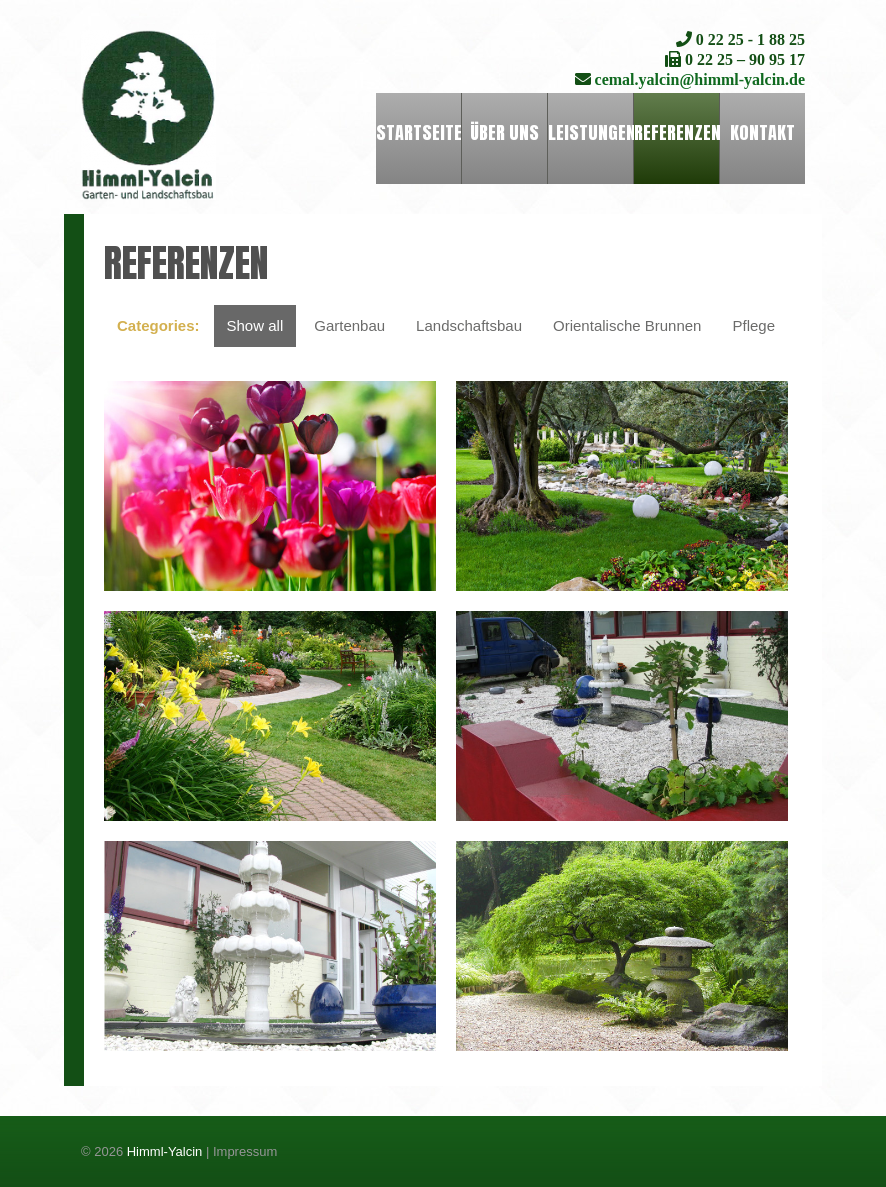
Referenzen (676, 132)
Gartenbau (349, 325)
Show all (255, 325)
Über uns (504, 132)
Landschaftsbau (469, 325)
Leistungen (590, 132)
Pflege (753, 325)
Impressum (245, 1151)
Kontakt (762, 132)
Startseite (418, 132)
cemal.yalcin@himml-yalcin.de (698, 79)
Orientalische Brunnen (627, 325)
